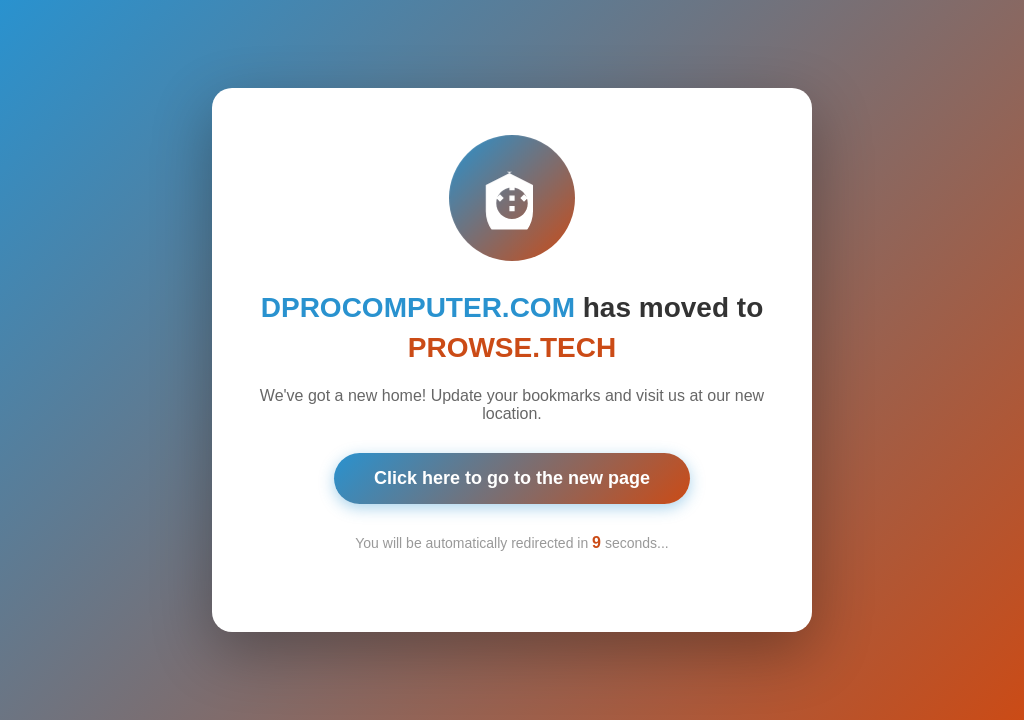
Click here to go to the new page (512, 476)
